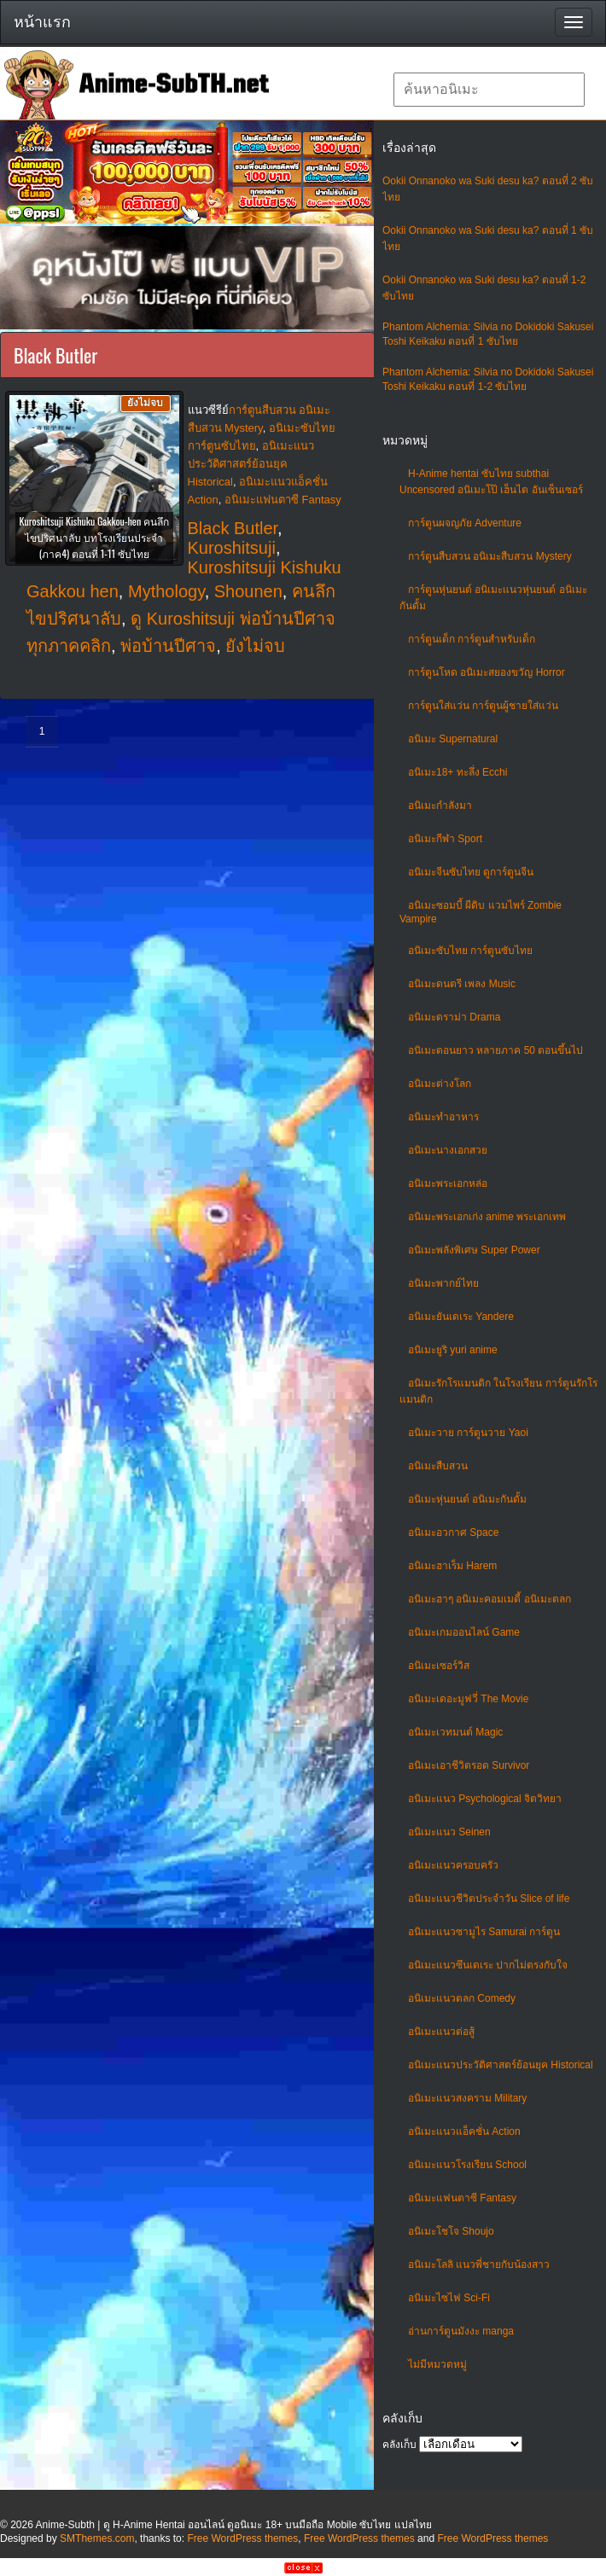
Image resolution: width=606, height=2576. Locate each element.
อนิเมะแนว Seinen (449, 1832)
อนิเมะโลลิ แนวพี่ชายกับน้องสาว (479, 2265)
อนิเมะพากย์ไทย (443, 1283)
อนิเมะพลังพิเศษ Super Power (474, 1250)
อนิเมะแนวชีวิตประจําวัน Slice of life (488, 1898)
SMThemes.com (97, 2538)
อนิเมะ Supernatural (453, 739)
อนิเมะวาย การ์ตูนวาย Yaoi (468, 1433)
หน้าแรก (42, 22)
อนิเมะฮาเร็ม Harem (452, 1566)
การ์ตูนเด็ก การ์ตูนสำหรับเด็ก (471, 639)
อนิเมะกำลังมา (440, 805)
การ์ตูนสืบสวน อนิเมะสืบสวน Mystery (490, 556)
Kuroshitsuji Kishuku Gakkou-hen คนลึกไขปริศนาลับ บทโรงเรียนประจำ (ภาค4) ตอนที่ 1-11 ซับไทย (94, 537)
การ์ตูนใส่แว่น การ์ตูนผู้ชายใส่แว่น (483, 706)
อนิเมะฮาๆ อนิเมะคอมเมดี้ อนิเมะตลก (489, 1599)
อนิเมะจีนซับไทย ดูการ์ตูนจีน (470, 872)
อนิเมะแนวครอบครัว (453, 1865)
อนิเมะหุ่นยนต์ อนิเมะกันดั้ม (467, 1499)
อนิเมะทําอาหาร (443, 1117)
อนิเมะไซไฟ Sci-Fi (449, 2298)
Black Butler (233, 528)
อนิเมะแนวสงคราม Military (467, 2098)
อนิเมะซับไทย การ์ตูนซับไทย (470, 951)
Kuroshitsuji (232, 547)
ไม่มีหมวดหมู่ (437, 2364)
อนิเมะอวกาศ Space (453, 1532)
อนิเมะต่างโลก (439, 1084)
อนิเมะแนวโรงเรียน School (467, 2165)
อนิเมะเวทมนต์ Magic (455, 1732)
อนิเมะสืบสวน (438, 1466)
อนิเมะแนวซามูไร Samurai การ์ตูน (484, 1932)
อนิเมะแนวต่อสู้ (441, 2032)
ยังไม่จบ (255, 646)
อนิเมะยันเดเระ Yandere (461, 1317)
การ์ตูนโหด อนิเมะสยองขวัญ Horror (486, 672)
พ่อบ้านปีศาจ (168, 646)
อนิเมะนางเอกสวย (447, 1150)
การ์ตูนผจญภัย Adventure (465, 523)
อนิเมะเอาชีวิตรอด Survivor (468, 1765)
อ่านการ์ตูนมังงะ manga (461, 2331)
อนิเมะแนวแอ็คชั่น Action (464, 2131)
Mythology (166, 591)
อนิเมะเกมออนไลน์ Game (464, 1632)
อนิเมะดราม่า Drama (454, 1017)
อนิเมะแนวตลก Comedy (462, 1998)
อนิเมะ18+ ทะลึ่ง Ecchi (457, 772)
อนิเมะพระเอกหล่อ (447, 1183)
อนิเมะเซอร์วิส (438, 1666)
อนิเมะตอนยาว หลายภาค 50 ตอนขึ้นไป (495, 1050)
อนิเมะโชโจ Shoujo (451, 2231)
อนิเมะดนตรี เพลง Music (462, 984)
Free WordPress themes (242, 2538)
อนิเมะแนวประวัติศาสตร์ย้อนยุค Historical (500, 2065)
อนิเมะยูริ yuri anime (453, 1350)
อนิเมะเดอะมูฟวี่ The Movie (468, 1699)
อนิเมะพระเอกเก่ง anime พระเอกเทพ (487, 1217)
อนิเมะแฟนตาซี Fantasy (462, 2198)
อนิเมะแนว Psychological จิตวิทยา (485, 1799)
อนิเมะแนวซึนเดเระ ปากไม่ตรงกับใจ (488, 1965)
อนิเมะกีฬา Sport (445, 839)
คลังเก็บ (399, 2445)
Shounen (248, 591)
